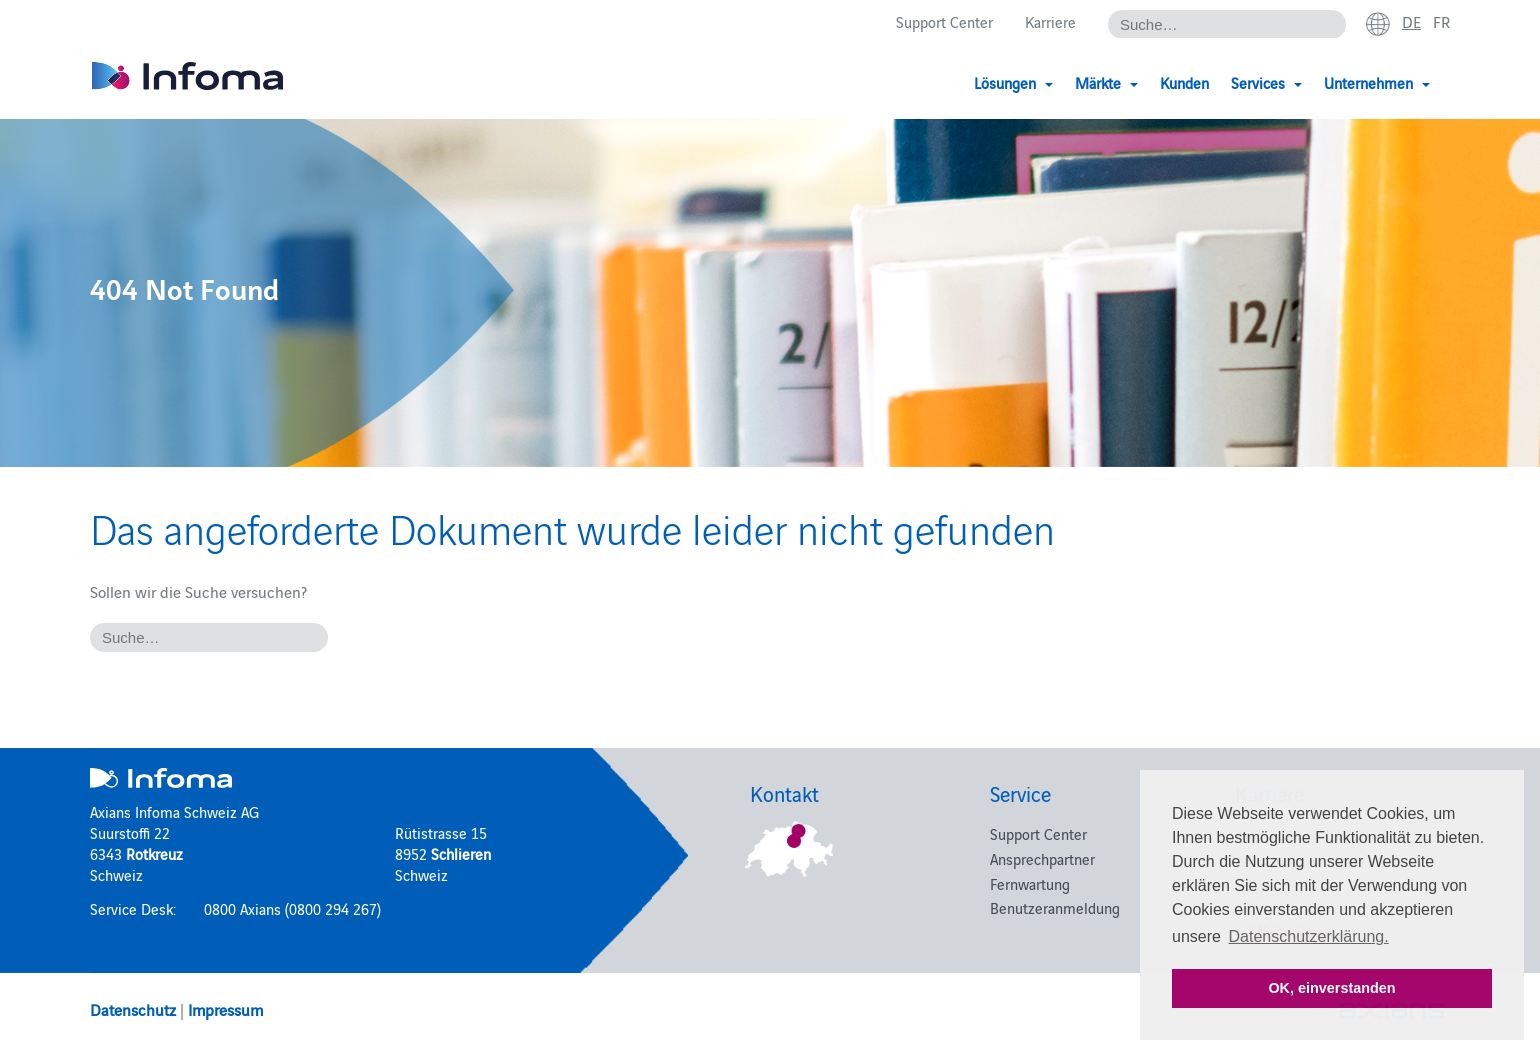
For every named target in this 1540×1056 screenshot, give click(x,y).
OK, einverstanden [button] (1331, 988)
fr (1441, 21)
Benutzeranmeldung (1055, 907)
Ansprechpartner (1042, 858)
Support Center (944, 21)
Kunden (1184, 82)
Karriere (1050, 21)
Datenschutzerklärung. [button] (1309, 936)
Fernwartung (1030, 883)
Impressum (225, 1009)
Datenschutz (133, 1009)
